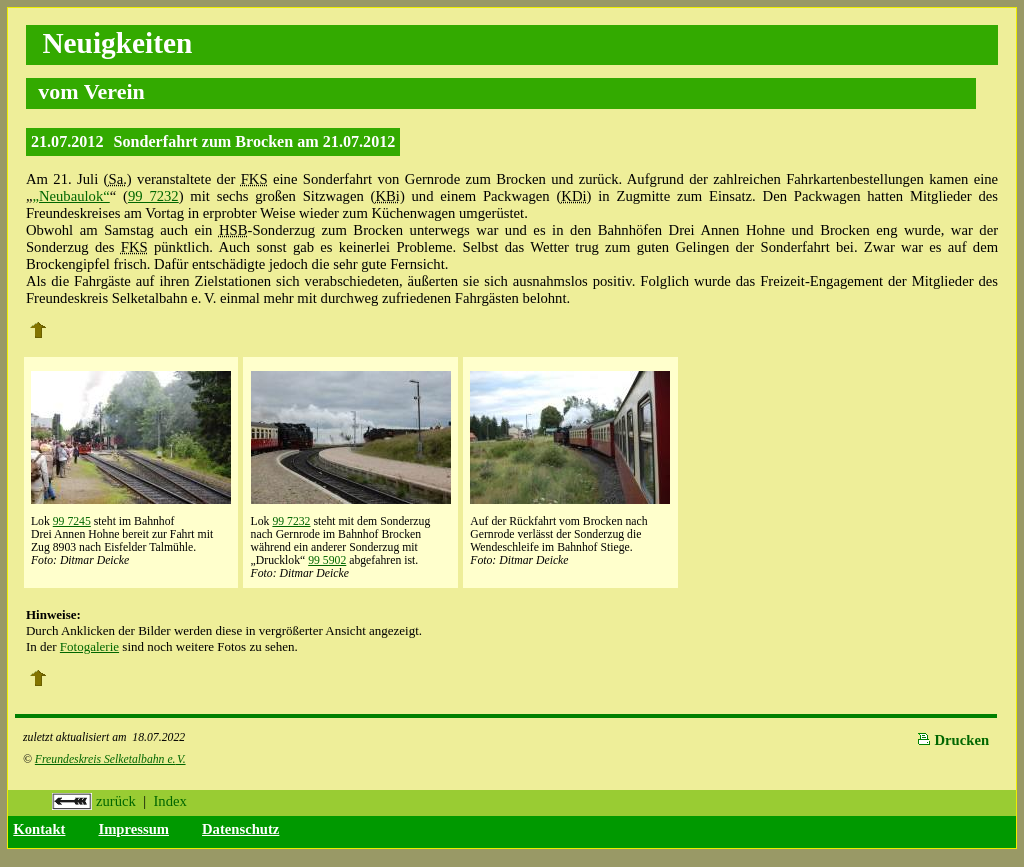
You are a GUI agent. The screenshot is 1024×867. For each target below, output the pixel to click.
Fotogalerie (89, 646)
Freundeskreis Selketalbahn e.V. (110, 759)
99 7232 (153, 196)
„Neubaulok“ (70, 196)
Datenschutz (240, 829)
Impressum (133, 829)
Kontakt (39, 829)
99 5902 (327, 560)
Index (169, 801)
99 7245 (72, 521)
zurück (94, 801)
